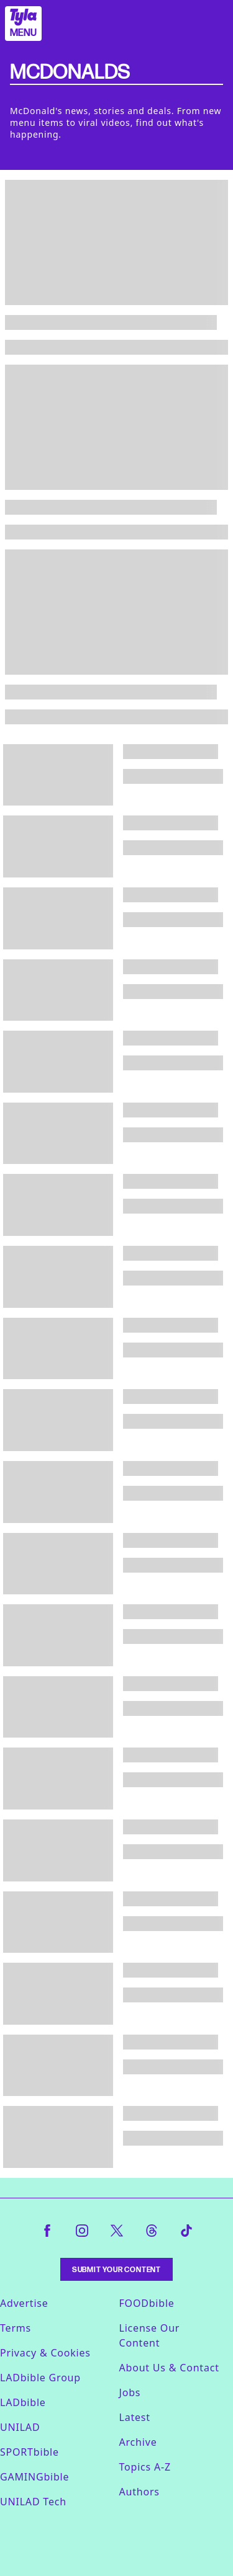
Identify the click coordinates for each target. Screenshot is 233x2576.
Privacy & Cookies (45, 2353)
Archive (138, 2442)
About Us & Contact (169, 2367)
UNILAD (20, 2427)
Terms (15, 2328)
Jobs (130, 2392)
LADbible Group (40, 2377)
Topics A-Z (145, 2467)
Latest (134, 2417)
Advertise (24, 2303)
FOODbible (147, 2303)
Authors (139, 2491)
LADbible (23, 2402)
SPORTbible (29, 2452)
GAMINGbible (34, 2477)
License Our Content (149, 2335)
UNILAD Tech (33, 2501)
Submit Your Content (116, 2269)
